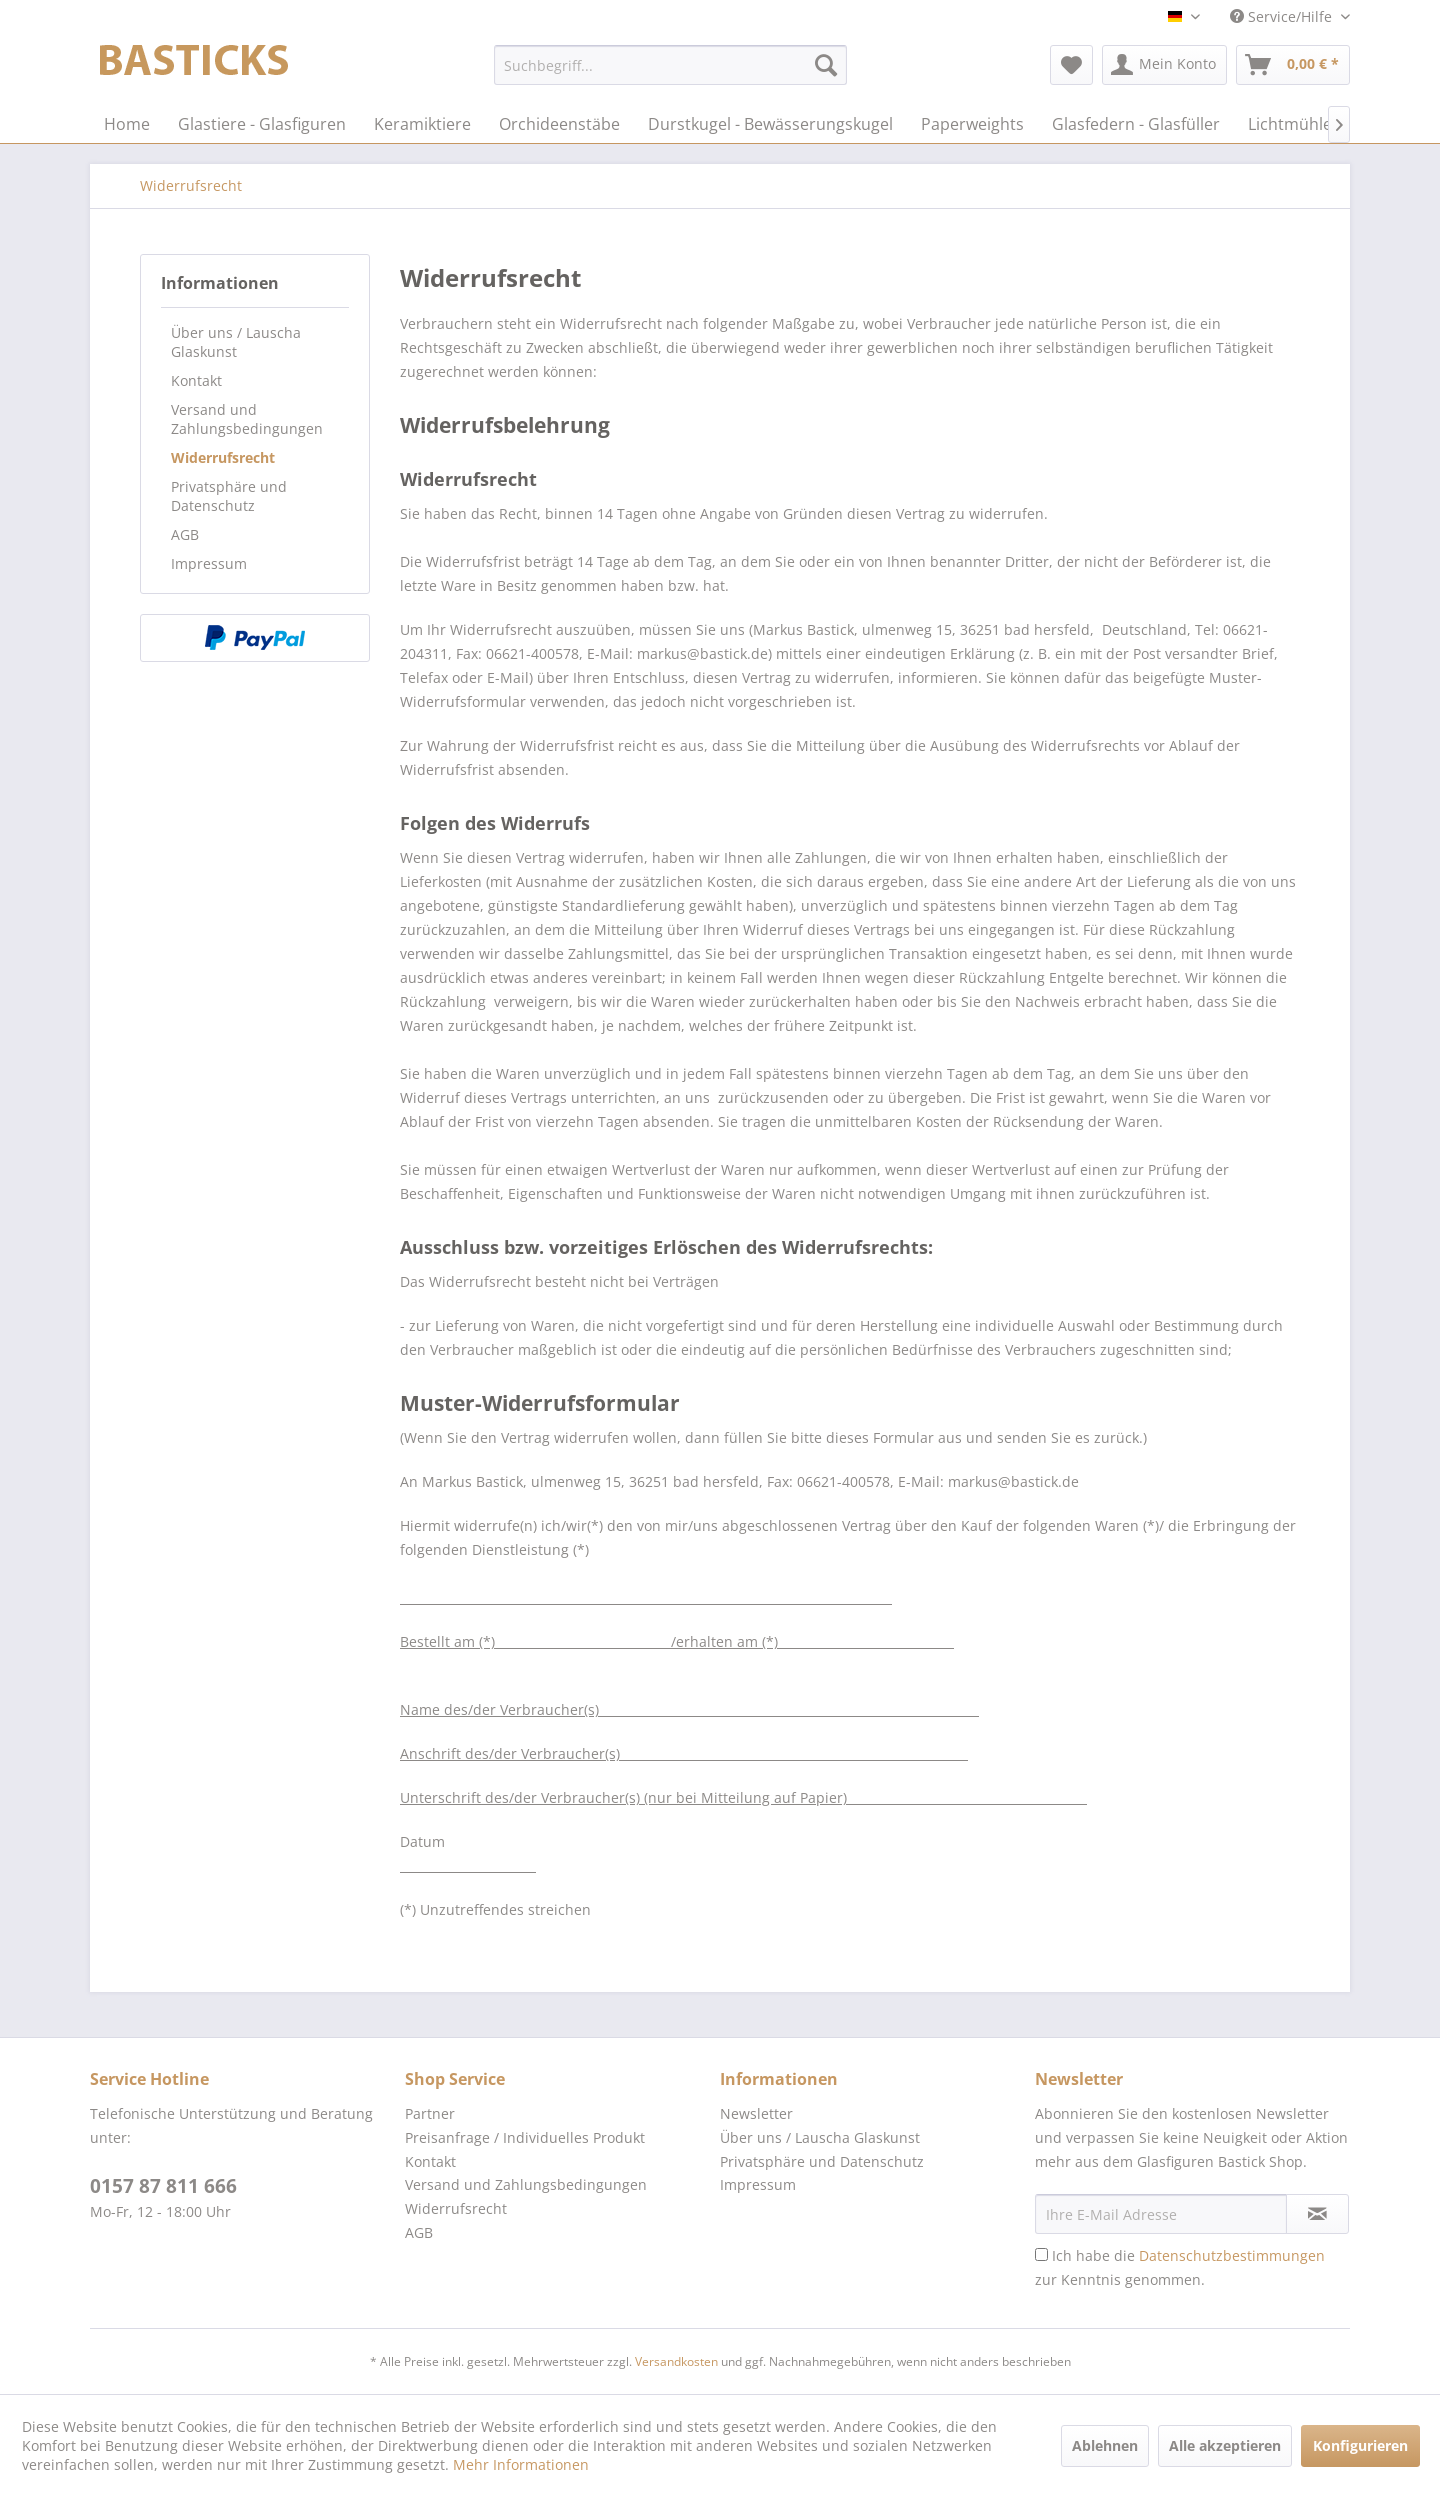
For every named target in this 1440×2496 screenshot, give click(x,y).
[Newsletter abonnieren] (1317, 2214)
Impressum (209, 563)
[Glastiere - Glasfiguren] (262, 124)
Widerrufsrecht (223, 457)
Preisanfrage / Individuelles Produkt (525, 2137)
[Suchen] (826, 65)
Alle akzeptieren (1225, 2445)
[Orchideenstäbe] (559, 124)
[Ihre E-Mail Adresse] (1161, 2214)
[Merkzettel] (1071, 65)
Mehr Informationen (521, 2464)
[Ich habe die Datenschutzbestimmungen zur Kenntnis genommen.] (1041, 2254)
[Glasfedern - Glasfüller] (1136, 124)
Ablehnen (1105, 2445)
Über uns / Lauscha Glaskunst (236, 342)
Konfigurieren (1360, 2445)
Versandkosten (676, 2361)
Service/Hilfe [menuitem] (1283, 16)
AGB (185, 534)
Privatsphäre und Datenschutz (229, 496)
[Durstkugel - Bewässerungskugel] (770, 124)
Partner (430, 2113)
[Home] (127, 124)
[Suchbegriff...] (670, 65)
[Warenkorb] (1293, 65)
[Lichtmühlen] (1295, 124)
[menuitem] (670, 65)
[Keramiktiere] (422, 124)
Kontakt (196, 380)
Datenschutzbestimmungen (1232, 2255)
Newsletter (756, 2113)
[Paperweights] (972, 124)
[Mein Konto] (1164, 65)
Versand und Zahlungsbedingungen (247, 419)
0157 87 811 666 (163, 2186)
